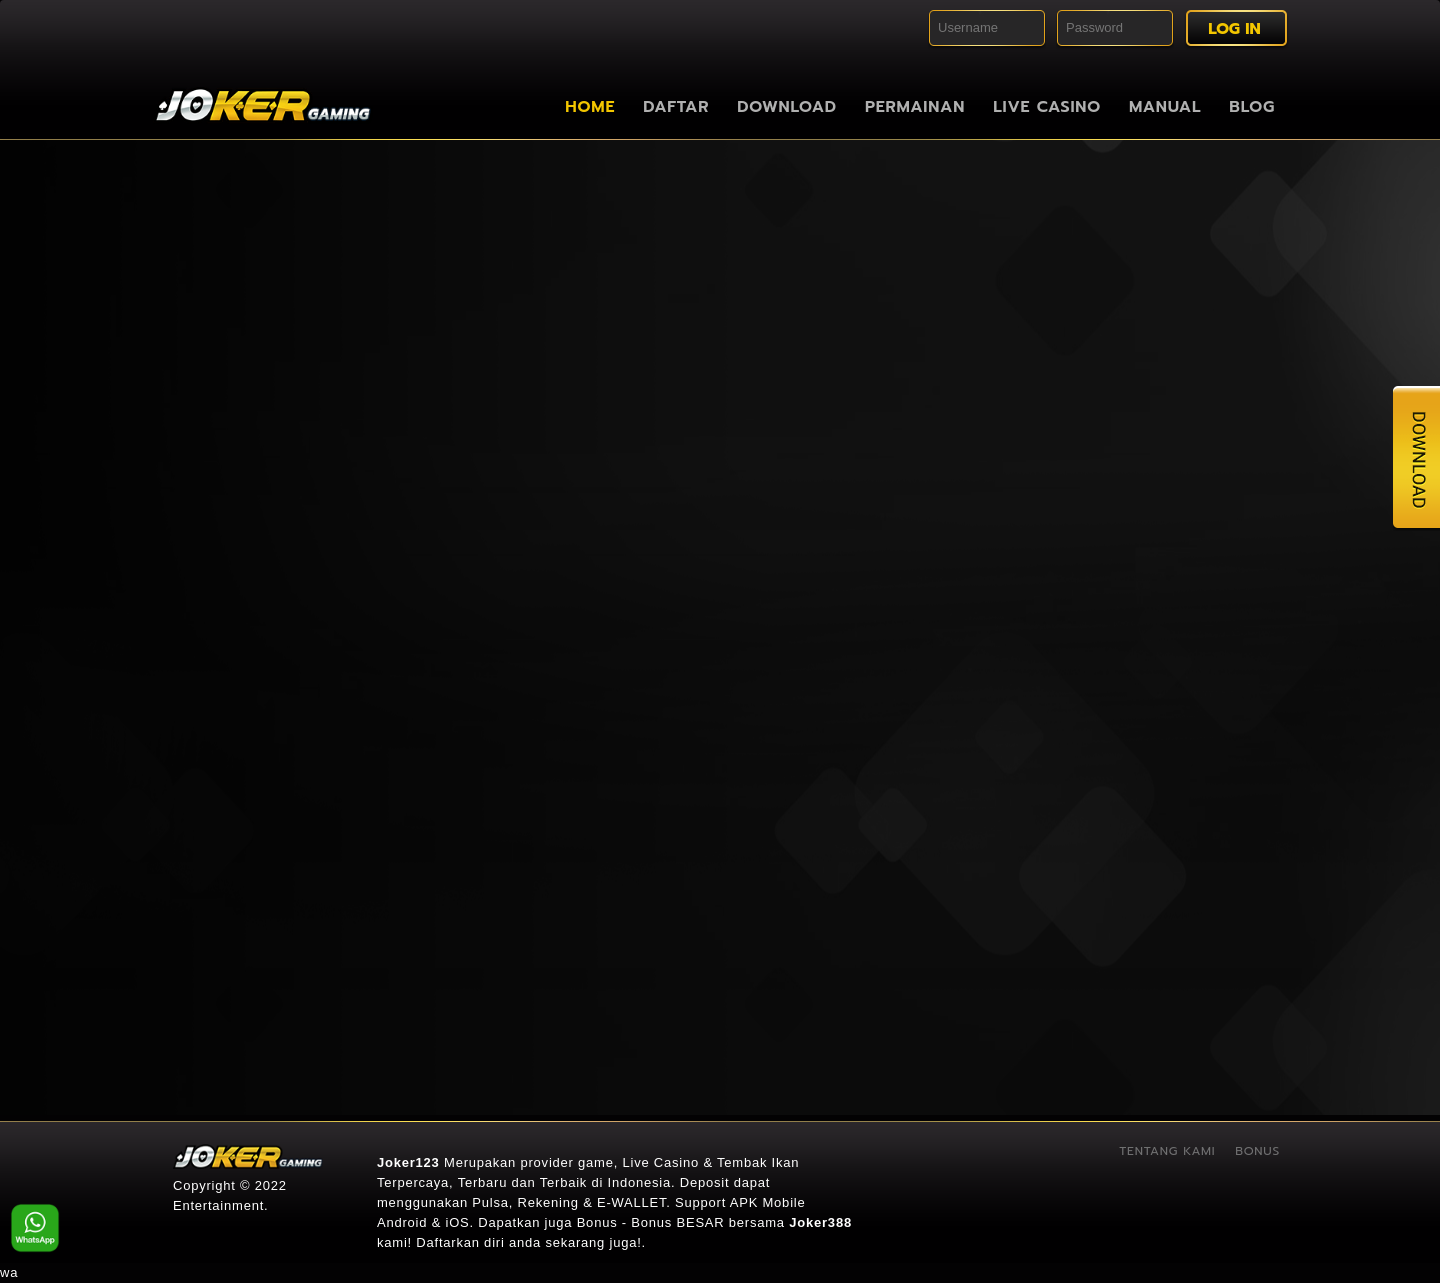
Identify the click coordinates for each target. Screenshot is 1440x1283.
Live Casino (1047, 107)
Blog (1252, 107)
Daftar (676, 107)
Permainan (915, 107)
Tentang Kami (1167, 1151)
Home (590, 107)
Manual (1165, 107)
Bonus (1257, 1151)
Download (787, 107)
